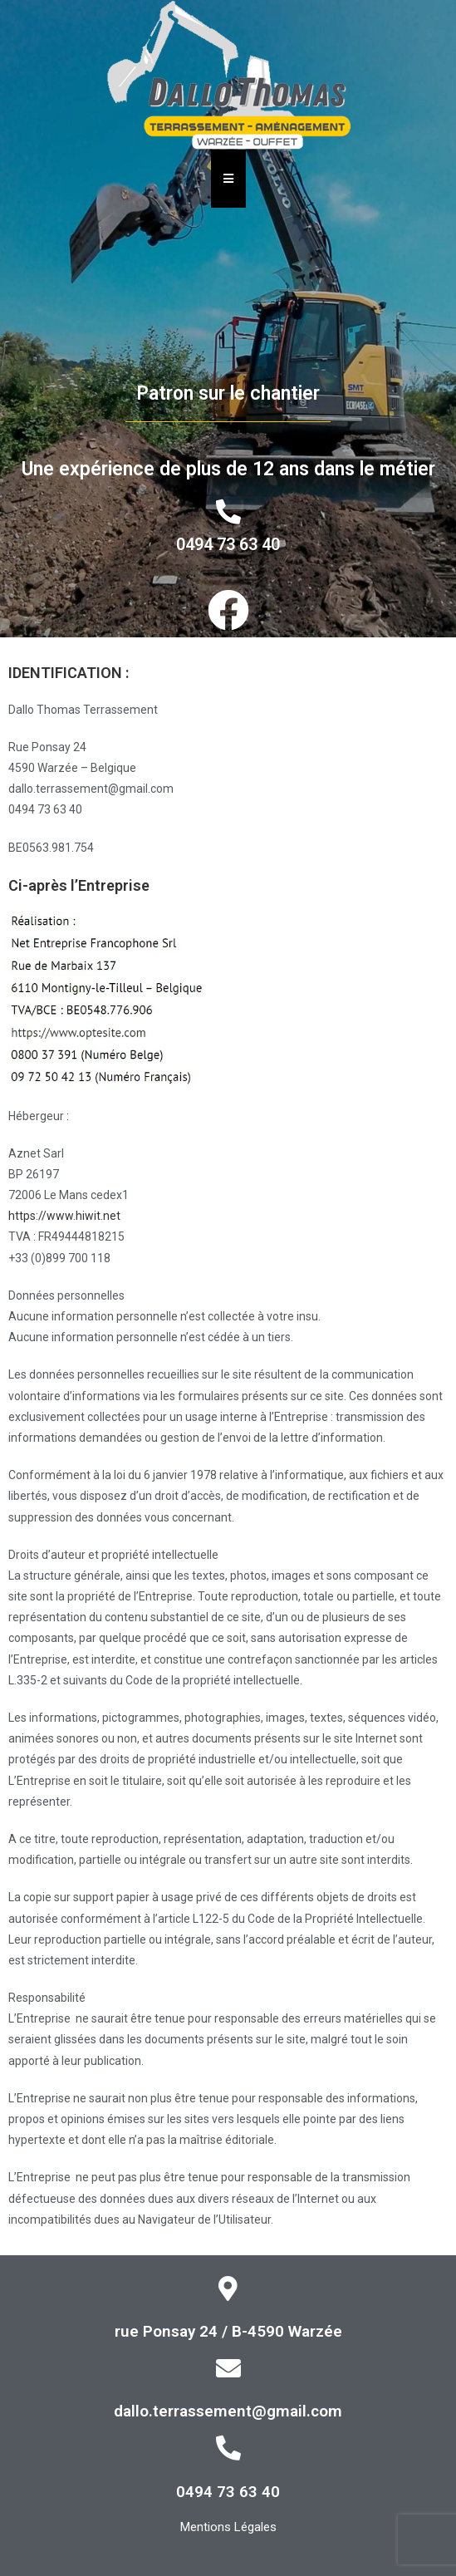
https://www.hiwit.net (64, 1215)
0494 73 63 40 (228, 544)
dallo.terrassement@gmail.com (228, 2411)
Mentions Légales (228, 2526)
